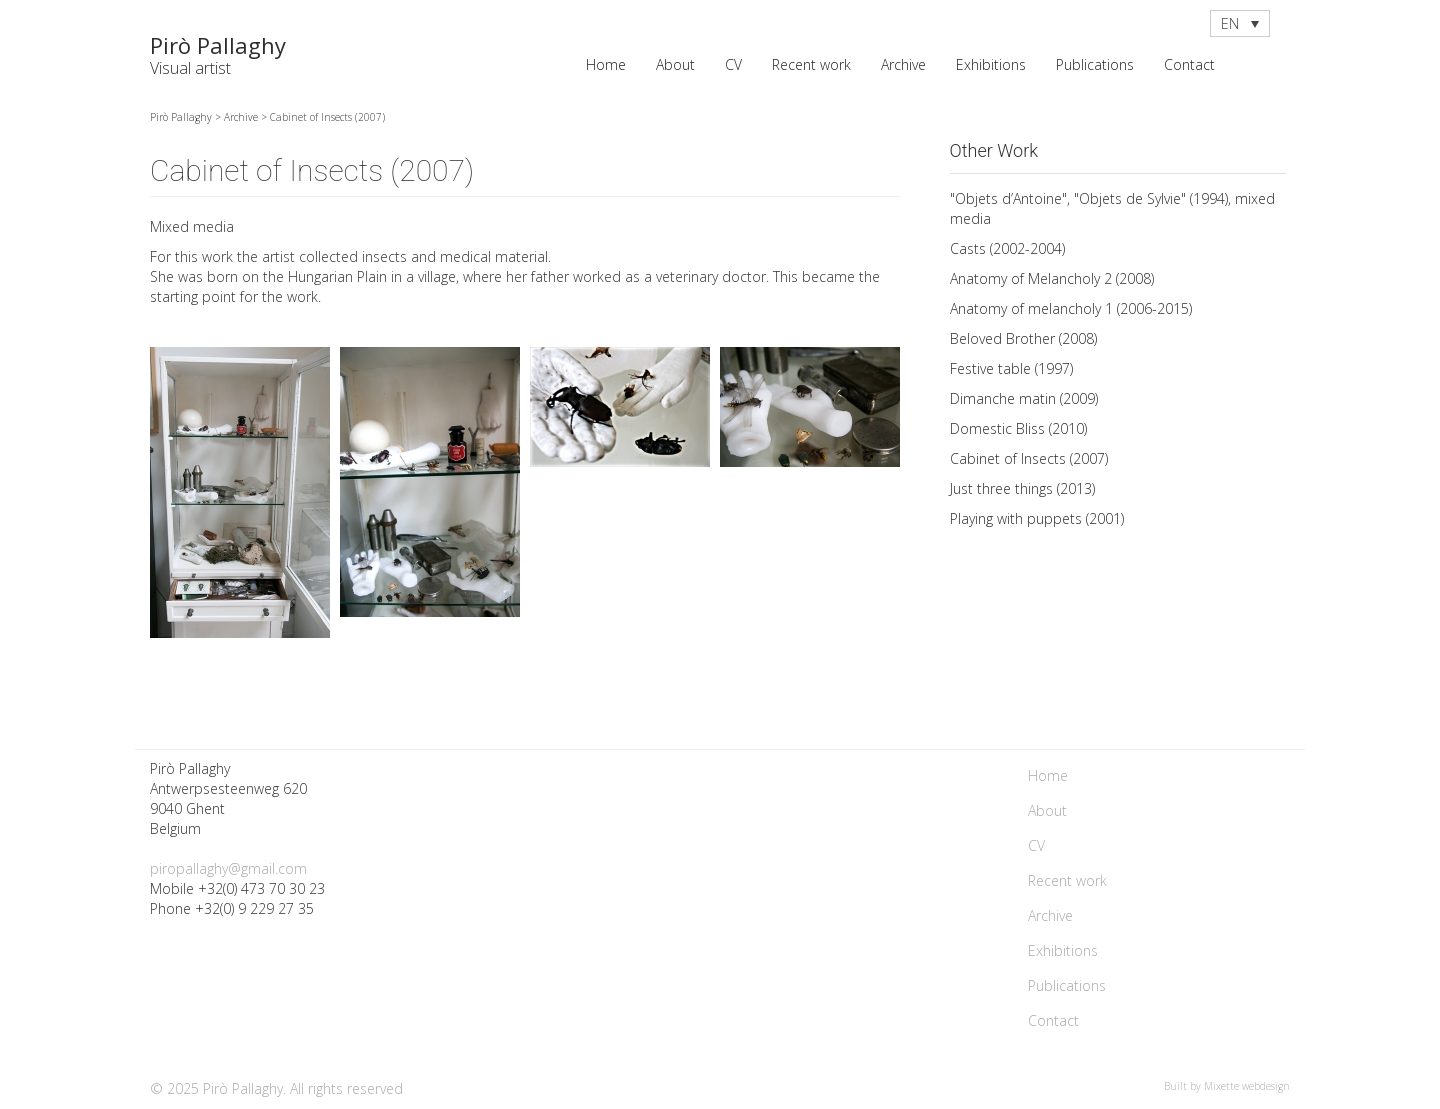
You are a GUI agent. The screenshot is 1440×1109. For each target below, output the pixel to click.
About (675, 64)
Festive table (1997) (1011, 368)
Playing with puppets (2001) (1037, 518)
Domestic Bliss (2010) (1018, 428)
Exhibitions (991, 64)
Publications (1095, 64)
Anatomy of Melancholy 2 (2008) (1052, 278)
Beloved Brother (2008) (1023, 338)
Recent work (811, 64)
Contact (1189, 64)
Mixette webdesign (1247, 1086)
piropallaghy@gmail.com (228, 868)
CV (733, 64)
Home (606, 64)
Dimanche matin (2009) (1024, 398)
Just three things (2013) (1022, 488)
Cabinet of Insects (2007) (1029, 458)
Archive (903, 64)
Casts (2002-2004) (1007, 248)
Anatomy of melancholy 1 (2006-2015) (1071, 308)
